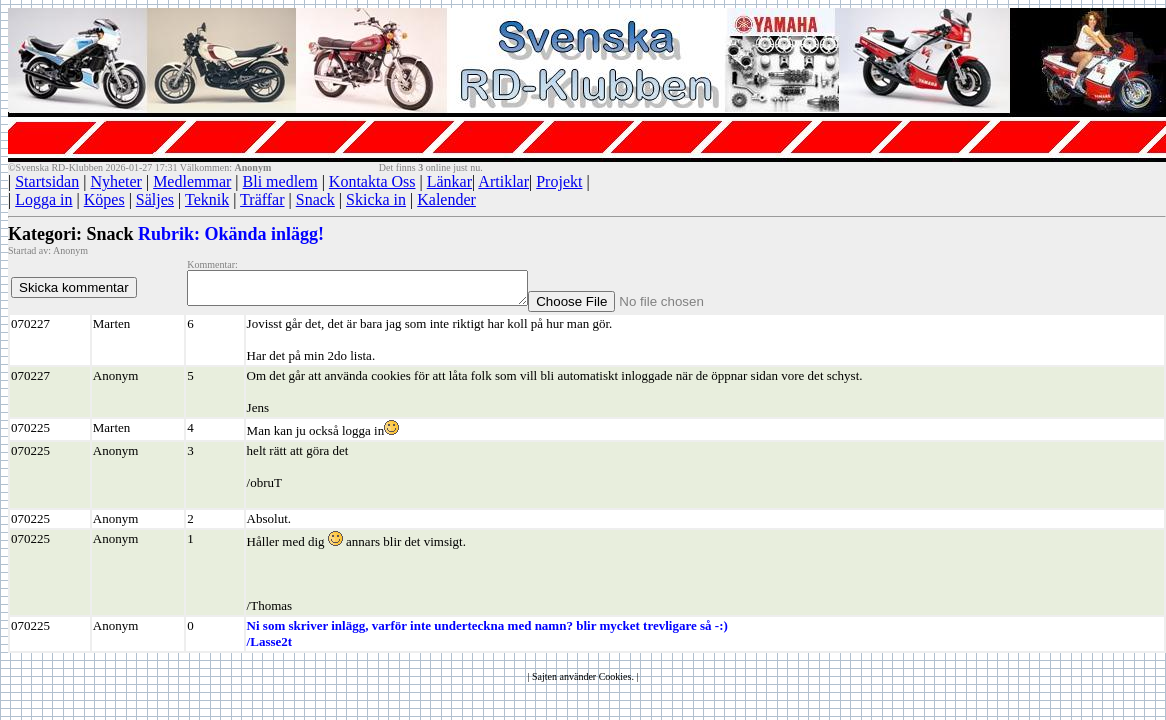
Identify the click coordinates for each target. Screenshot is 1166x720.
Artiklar (503, 181)
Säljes (155, 199)
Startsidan (47, 181)
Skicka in (376, 199)
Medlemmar (192, 181)
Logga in (43, 199)
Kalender (446, 199)
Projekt (559, 181)
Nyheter (116, 181)
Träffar (262, 199)
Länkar (449, 181)
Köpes (104, 199)
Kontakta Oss (372, 181)
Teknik (207, 199)
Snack (315, 199)
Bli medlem (280, 181)
